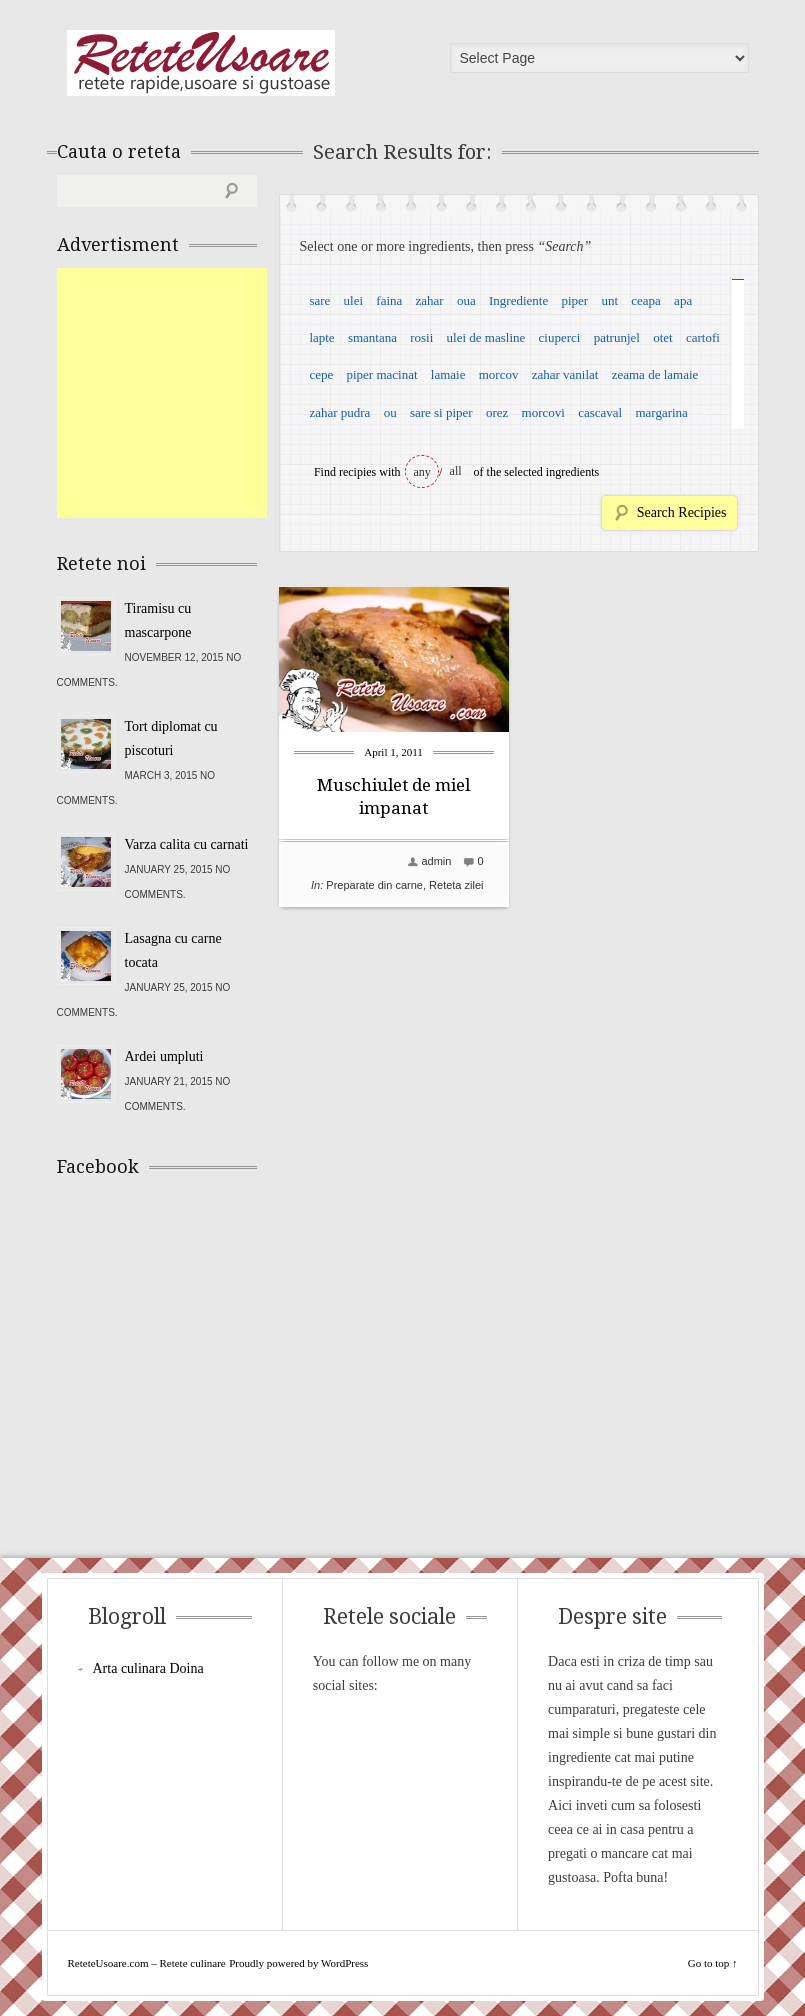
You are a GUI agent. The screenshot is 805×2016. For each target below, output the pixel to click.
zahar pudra (339, 412)
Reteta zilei (456, 885)
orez (497, 412)
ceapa (646, 300)
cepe (321, 374)
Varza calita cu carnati (187, 844)
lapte (321, 337)
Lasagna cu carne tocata (173, 950)
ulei (354, 300)
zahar (430, 300)
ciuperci (560, 337)
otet (663, 337)
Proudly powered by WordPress (298, 1963)
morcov (499, 374)
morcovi (543, 412)
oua (466, 300)
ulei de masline (486, 337)
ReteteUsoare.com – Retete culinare (201, 63)
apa (683, 300)
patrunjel (617, 337)
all (456, 471)
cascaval (600, 412)
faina (389, 300)
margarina (661, 412)
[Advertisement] (207, 393)
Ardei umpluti (164, 1056)
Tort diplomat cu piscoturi (171, 738)
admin (436, 861)
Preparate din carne (374, 885)
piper (574, 300)
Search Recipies (682, 512)
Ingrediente (518, 300)
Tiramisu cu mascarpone (158, 620)
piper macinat (381, 374)
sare (319, 300)
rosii (421, 337)
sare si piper (441, 412)
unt (609, 300)
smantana (372, 337)
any (422, 472)
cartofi (703, 337)
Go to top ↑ (713, 1963)
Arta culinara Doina (148, 1668)
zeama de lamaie (655, 374)
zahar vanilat (565, 374)
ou (390, 412)
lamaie (448, 374)
